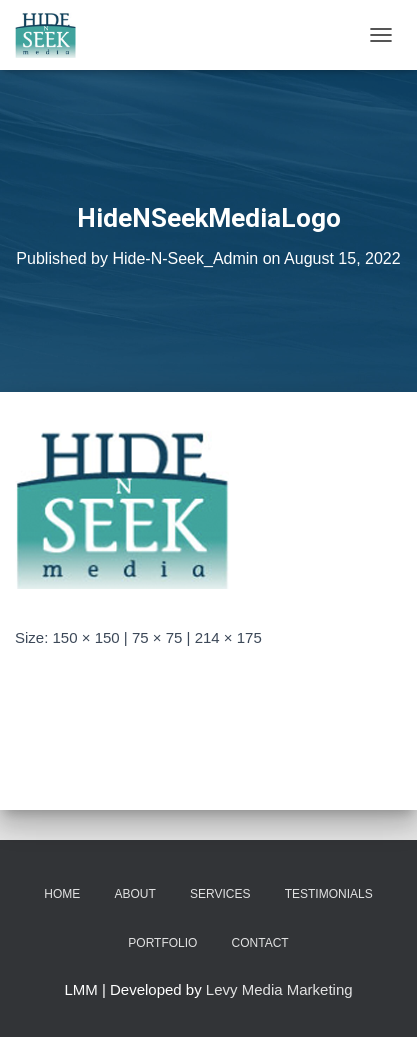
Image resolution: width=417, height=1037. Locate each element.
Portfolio (162, 943)
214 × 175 (228, 637)
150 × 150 (86, 637)
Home (62, 894)
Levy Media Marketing (279, 989)
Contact (260, 943)
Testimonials (329, 894)
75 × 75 (157, 637)
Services (220, 894)
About (135, 894)
